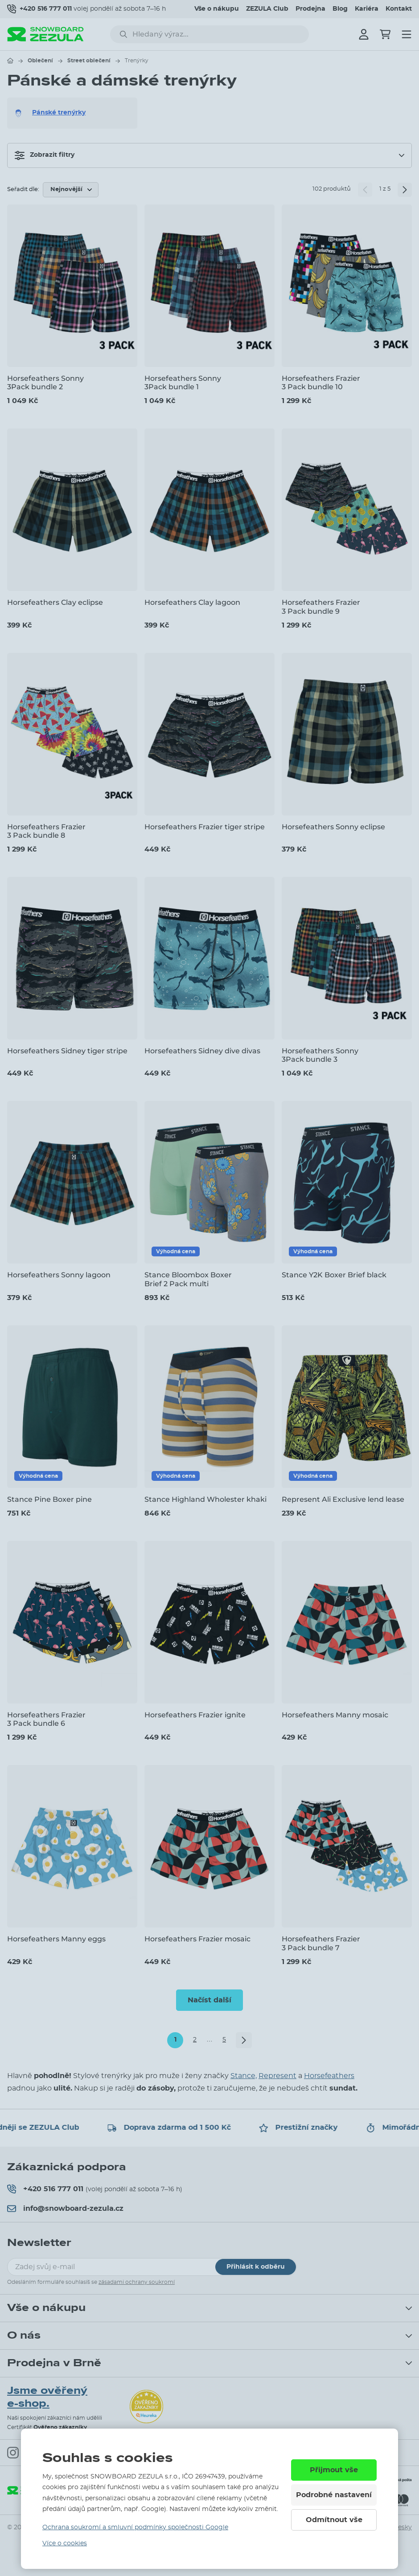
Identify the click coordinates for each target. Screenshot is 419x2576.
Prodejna (310, 9)
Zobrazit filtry (44, 155)
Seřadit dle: (23, 189)
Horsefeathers (329, 2075)
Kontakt (399, 9)
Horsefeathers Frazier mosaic (197, 1939)
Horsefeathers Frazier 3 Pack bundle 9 (321, 606)
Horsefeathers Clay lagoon (192, 602)
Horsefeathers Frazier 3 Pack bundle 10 (321, 382)
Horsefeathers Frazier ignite (195, 1715)
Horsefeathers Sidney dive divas (202, 1051)
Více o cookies (64, 2543)
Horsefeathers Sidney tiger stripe (67, 1051)
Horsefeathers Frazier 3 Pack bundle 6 (46, 1719)
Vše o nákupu (216, 9)
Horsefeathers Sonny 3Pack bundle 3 (320, 1055)
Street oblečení (89, 60)
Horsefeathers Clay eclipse (55, 602)
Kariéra (366, 9)
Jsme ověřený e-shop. (47, 2397)
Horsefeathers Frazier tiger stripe (204, 827)
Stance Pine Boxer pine (49, 1499)
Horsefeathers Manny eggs (56, 1939)
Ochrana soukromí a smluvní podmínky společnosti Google (135, 2527)
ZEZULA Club (267, 9)
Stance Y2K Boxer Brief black (334, 1275)
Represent (277, 2075)
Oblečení (40, 60)
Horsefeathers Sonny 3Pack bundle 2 (45, 382)
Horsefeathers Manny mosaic (335, 1715)
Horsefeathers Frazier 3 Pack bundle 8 (46, 831)
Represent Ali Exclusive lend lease (343, 1499)
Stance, (243, 2075)
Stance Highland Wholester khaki (205, 1499)
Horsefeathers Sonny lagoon (59, 1275)
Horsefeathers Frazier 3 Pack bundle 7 (321, 1943)
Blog (340, 9)
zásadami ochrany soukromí (137, 2282)
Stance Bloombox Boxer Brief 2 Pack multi (188, 1279)
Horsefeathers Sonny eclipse (333, 827)
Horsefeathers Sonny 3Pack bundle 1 (182, 382)
